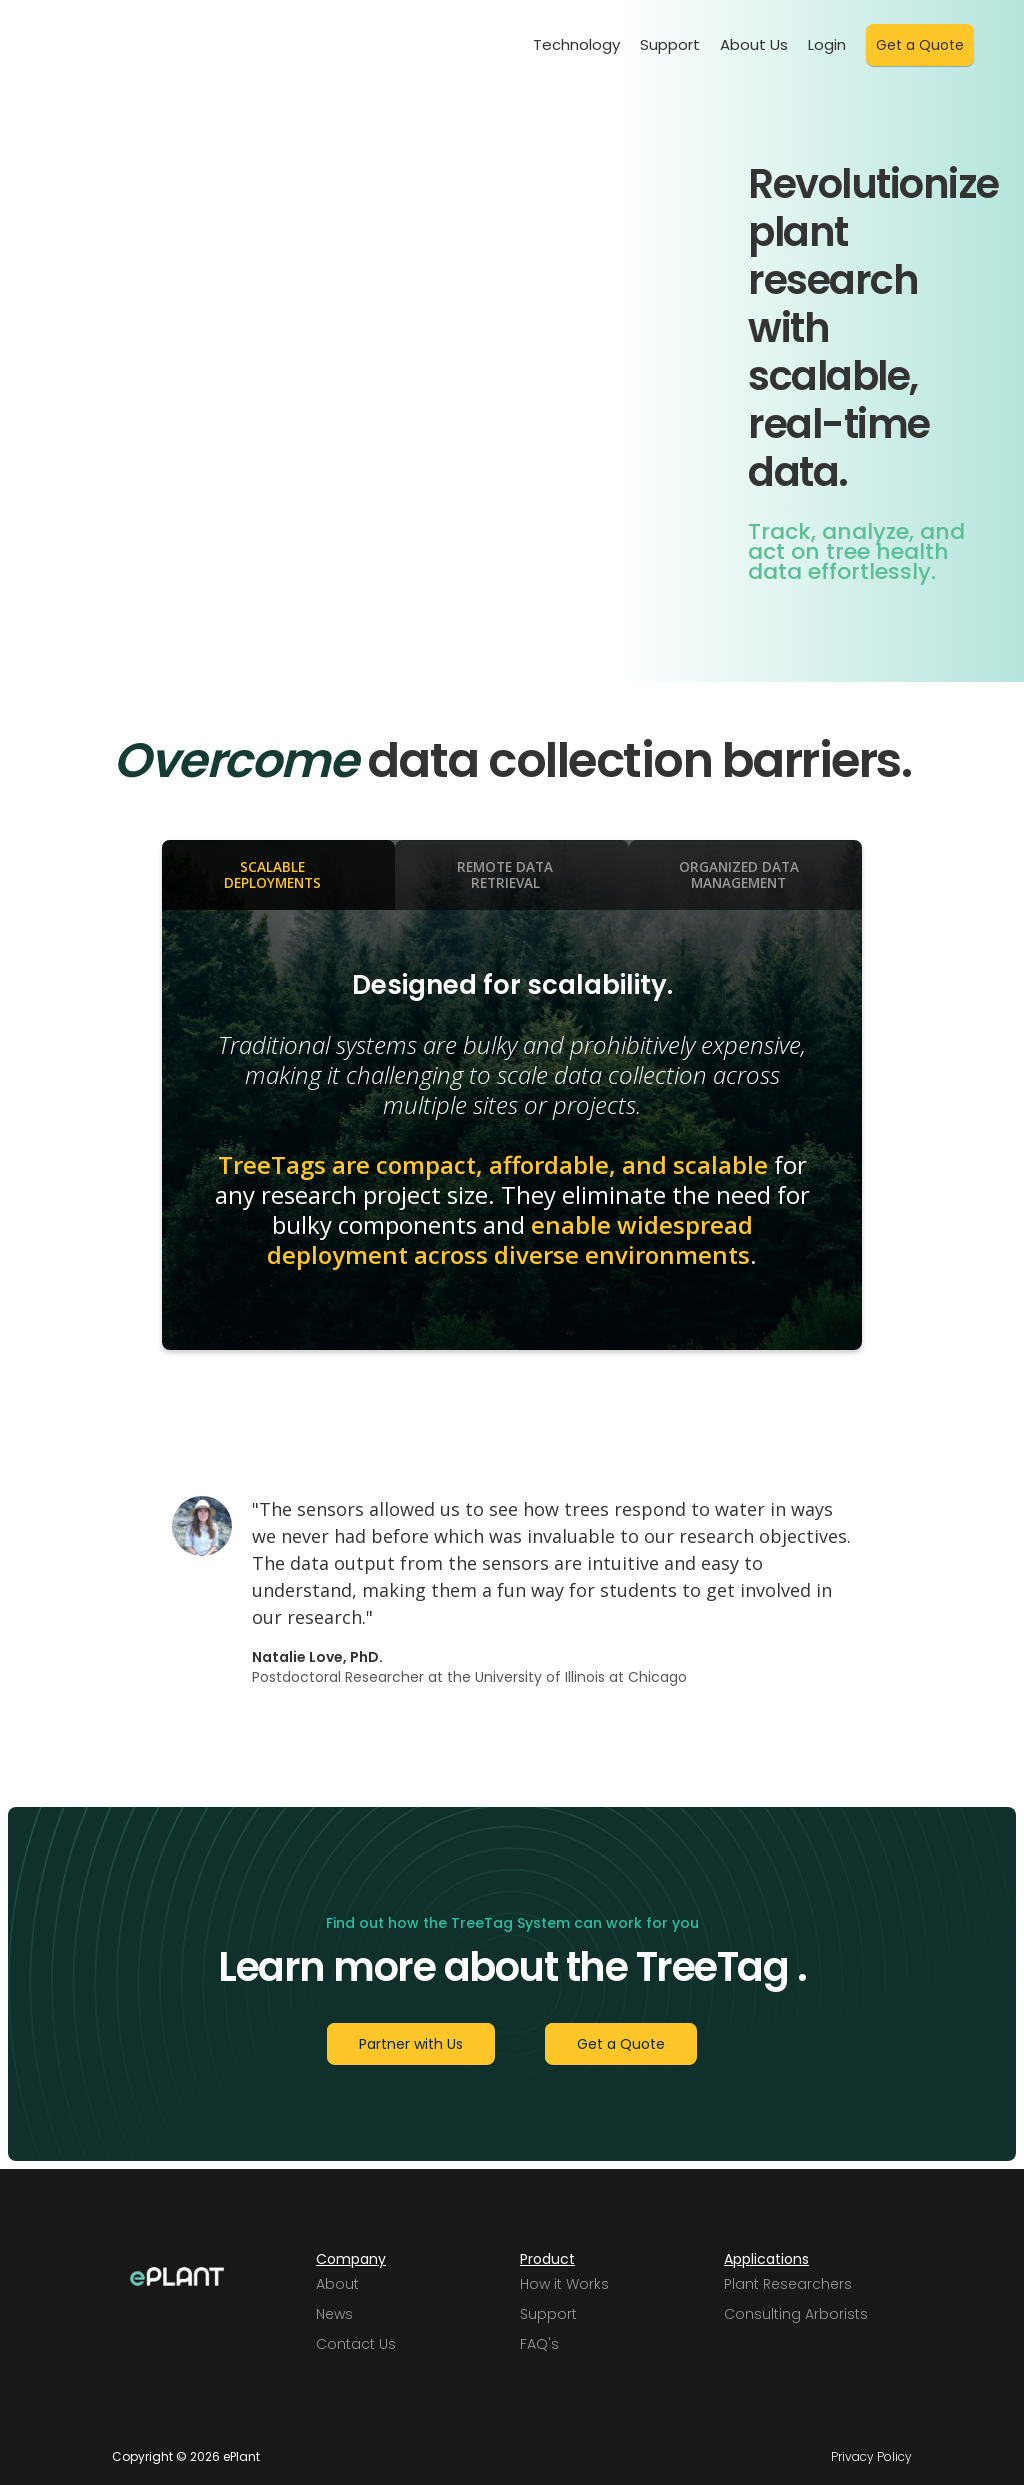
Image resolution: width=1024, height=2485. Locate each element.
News (334, 2314)
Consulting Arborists (796, 2314)
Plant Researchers (788, 2284)
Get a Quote (920, 45)
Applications (766, 2259)
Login (827, 44)
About (337, 2284)
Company (351, 2259)
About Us (754, 44)
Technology (576, 44)
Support (670, 44)
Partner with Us (411, 2044)
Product (547, 2259)
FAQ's (539, 2344)
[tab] (278, 875)
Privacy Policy (871, 2457)
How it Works (564, 2284)
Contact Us (356, 2344)
